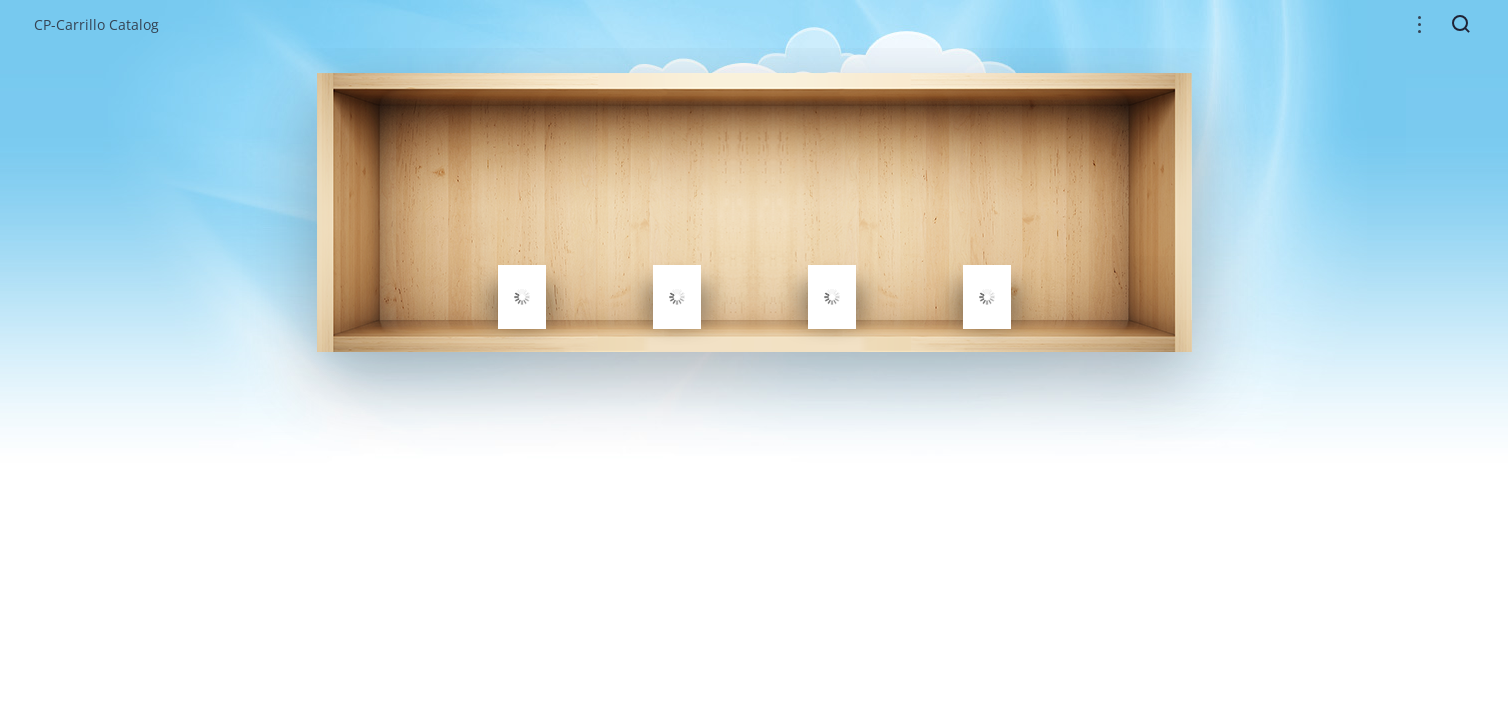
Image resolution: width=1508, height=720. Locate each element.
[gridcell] (522, 297)
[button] (1419, 24)
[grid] (754, 212)
